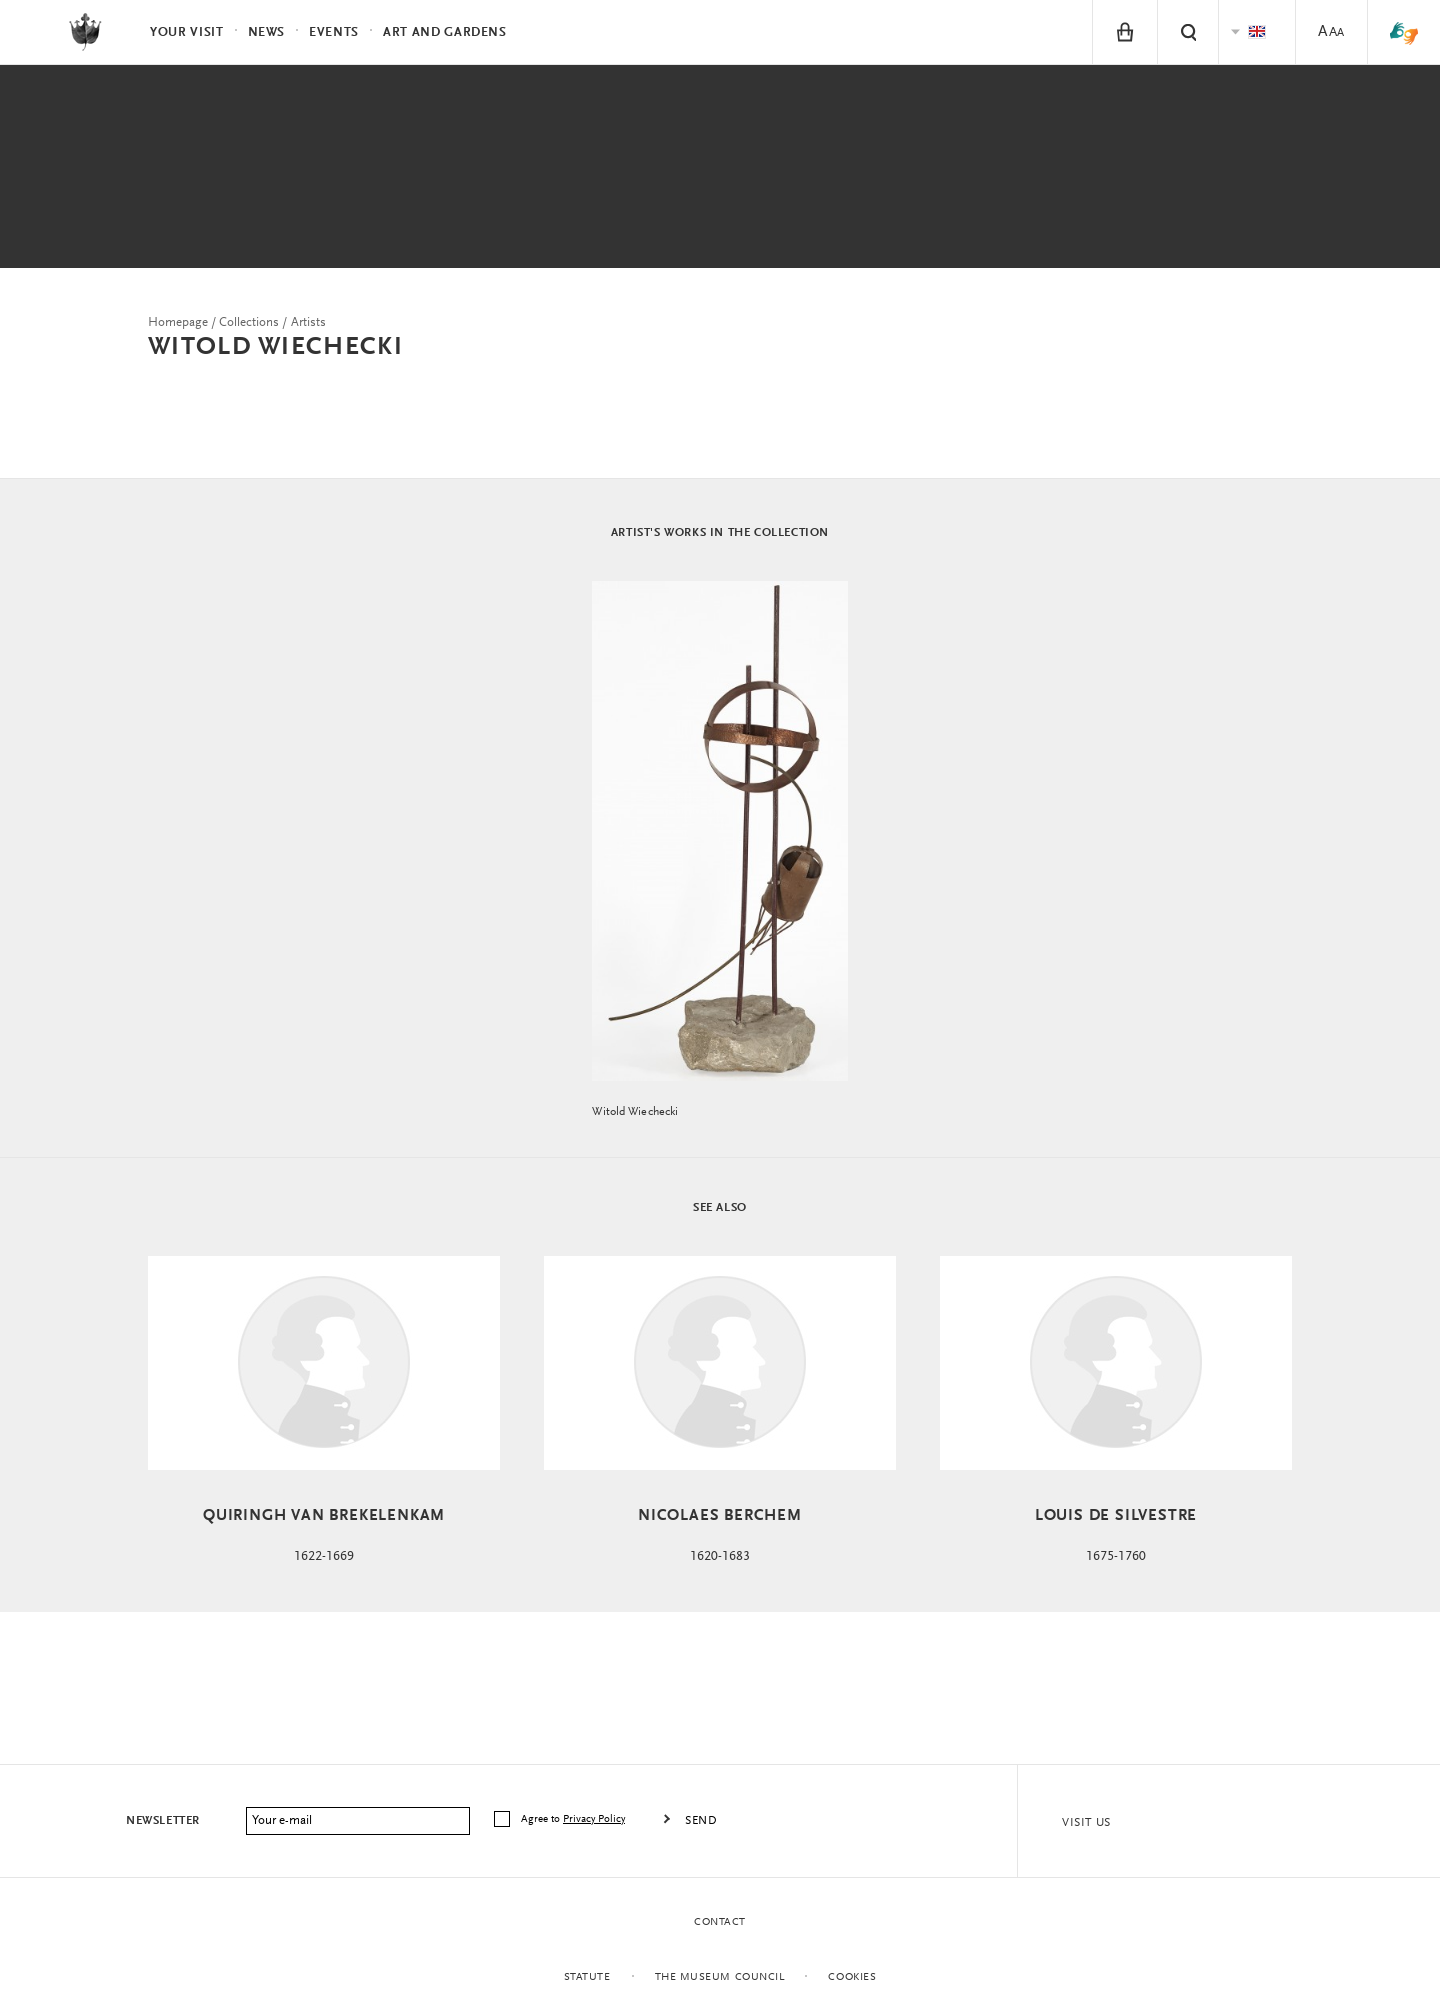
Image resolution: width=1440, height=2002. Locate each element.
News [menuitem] (267, 32)
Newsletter (163, 1821)
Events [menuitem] (334, 32)
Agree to (574, 1819)
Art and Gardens (445, 32)
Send (701, 1821)
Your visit (187, 32)
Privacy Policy (594, 1819)
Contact (720, 1922)
